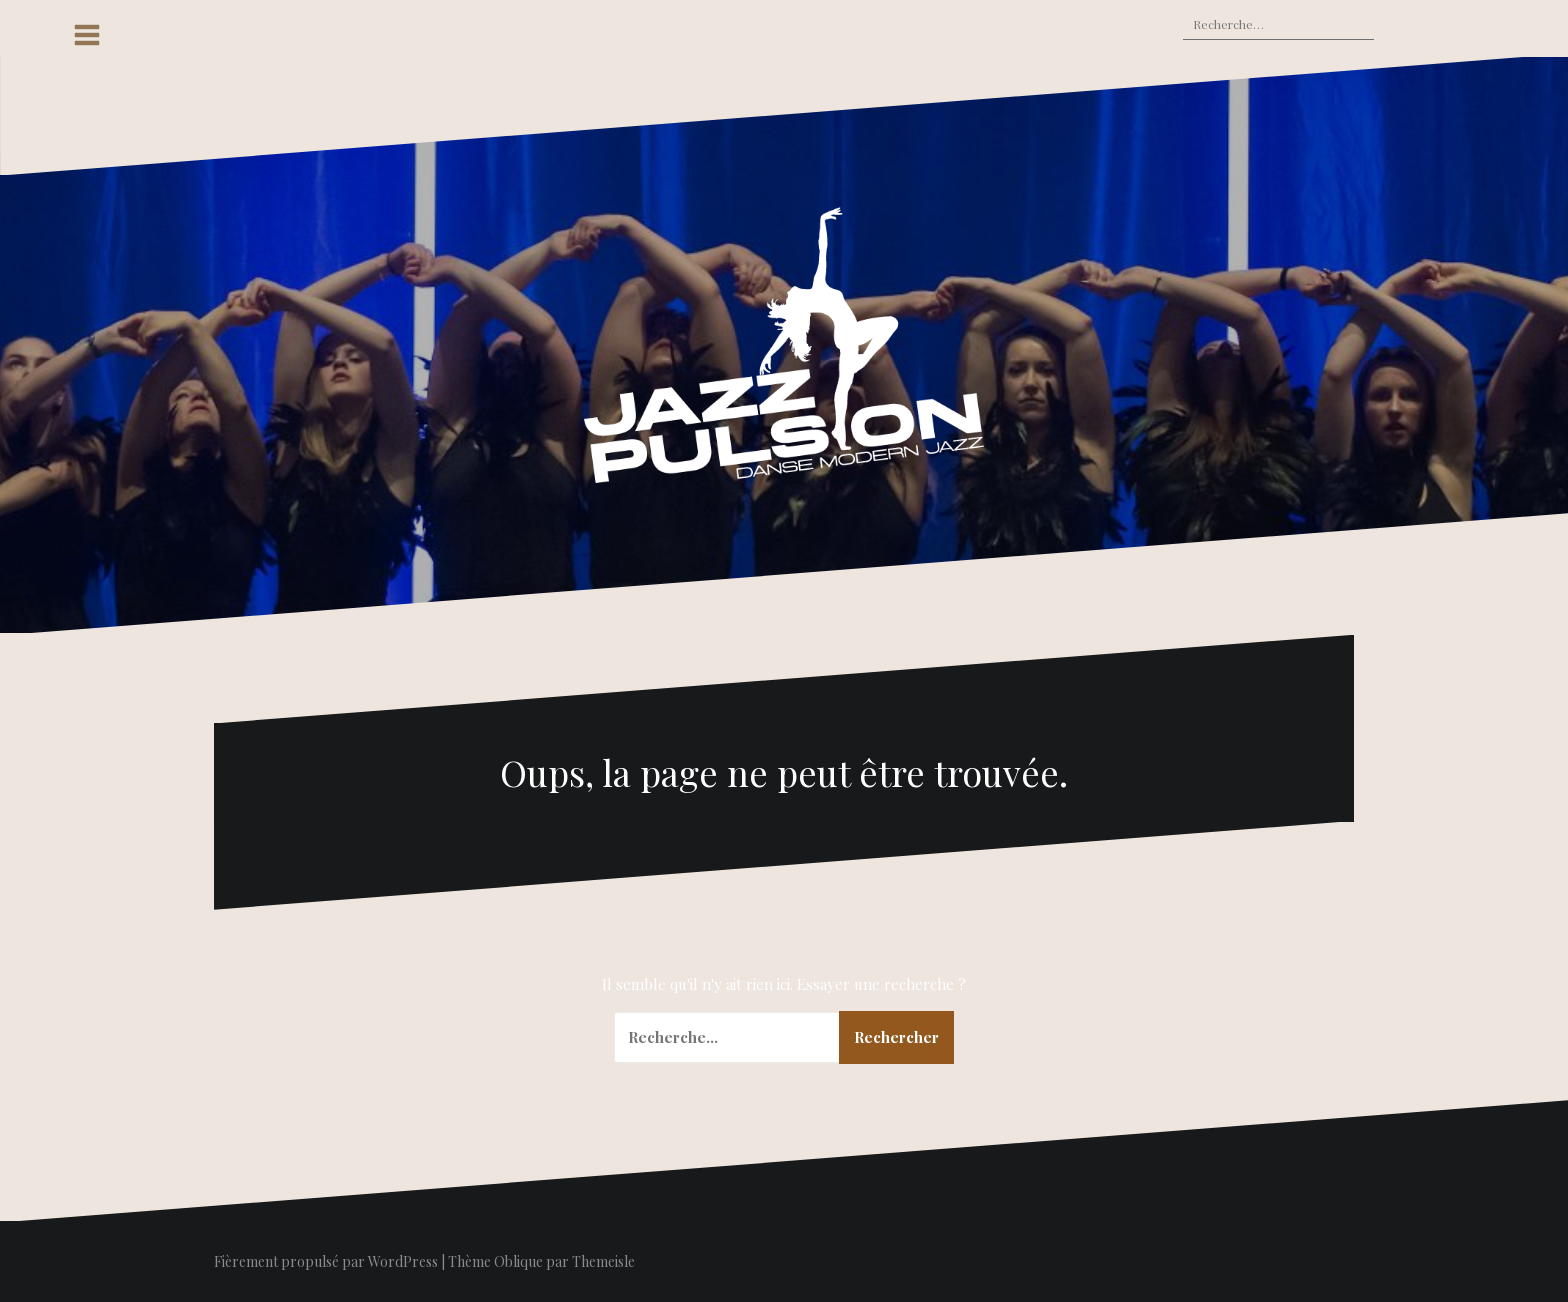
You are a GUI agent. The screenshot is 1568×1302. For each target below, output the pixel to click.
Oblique (518, 1261)
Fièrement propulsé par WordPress (326, 1261)
